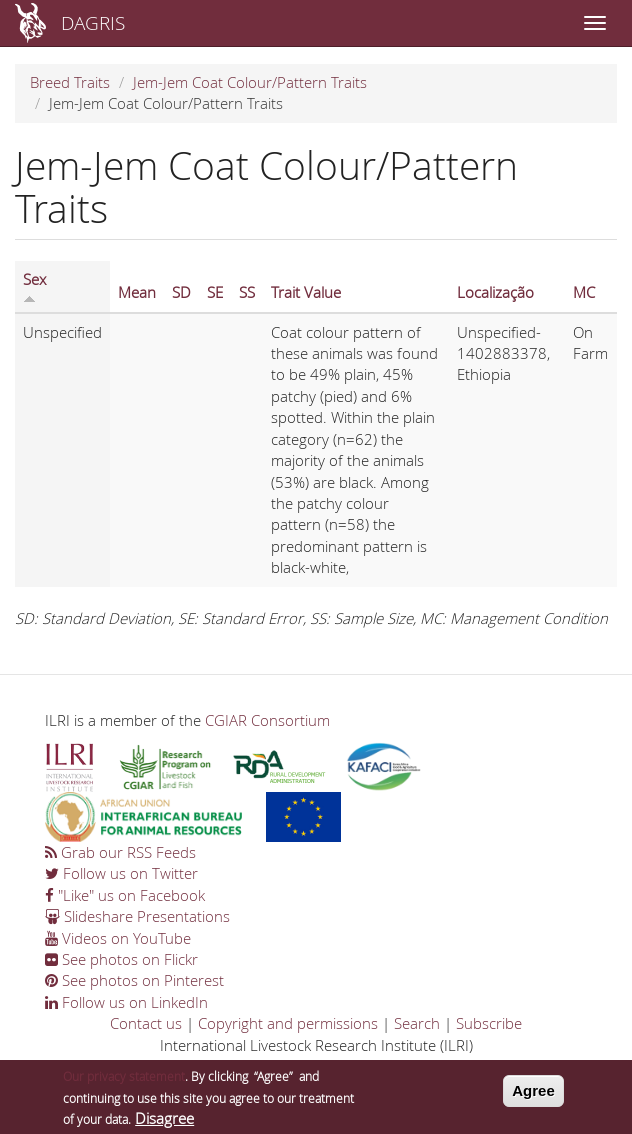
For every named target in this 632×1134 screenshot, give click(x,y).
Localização (495, 292)
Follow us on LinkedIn (126, 1002)
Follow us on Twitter (121, 873)
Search (417, 1023)
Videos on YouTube (118, 938)
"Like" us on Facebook (125, 895)
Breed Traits (70, 82)
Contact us (146, 1023)
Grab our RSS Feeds (120, 852)
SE (215, 292)
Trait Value (306, 292)
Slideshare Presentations (137, 916)
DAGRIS (93, 22)
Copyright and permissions (288, 1023)
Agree (533, 1096)
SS (247, 292)
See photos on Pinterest (134, 980)
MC (584, 292)
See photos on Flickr (121, 959)
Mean (137, 292)
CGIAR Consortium (267, 720)
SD (181, 292)
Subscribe (489, 1023)
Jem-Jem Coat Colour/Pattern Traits (250, 82)
